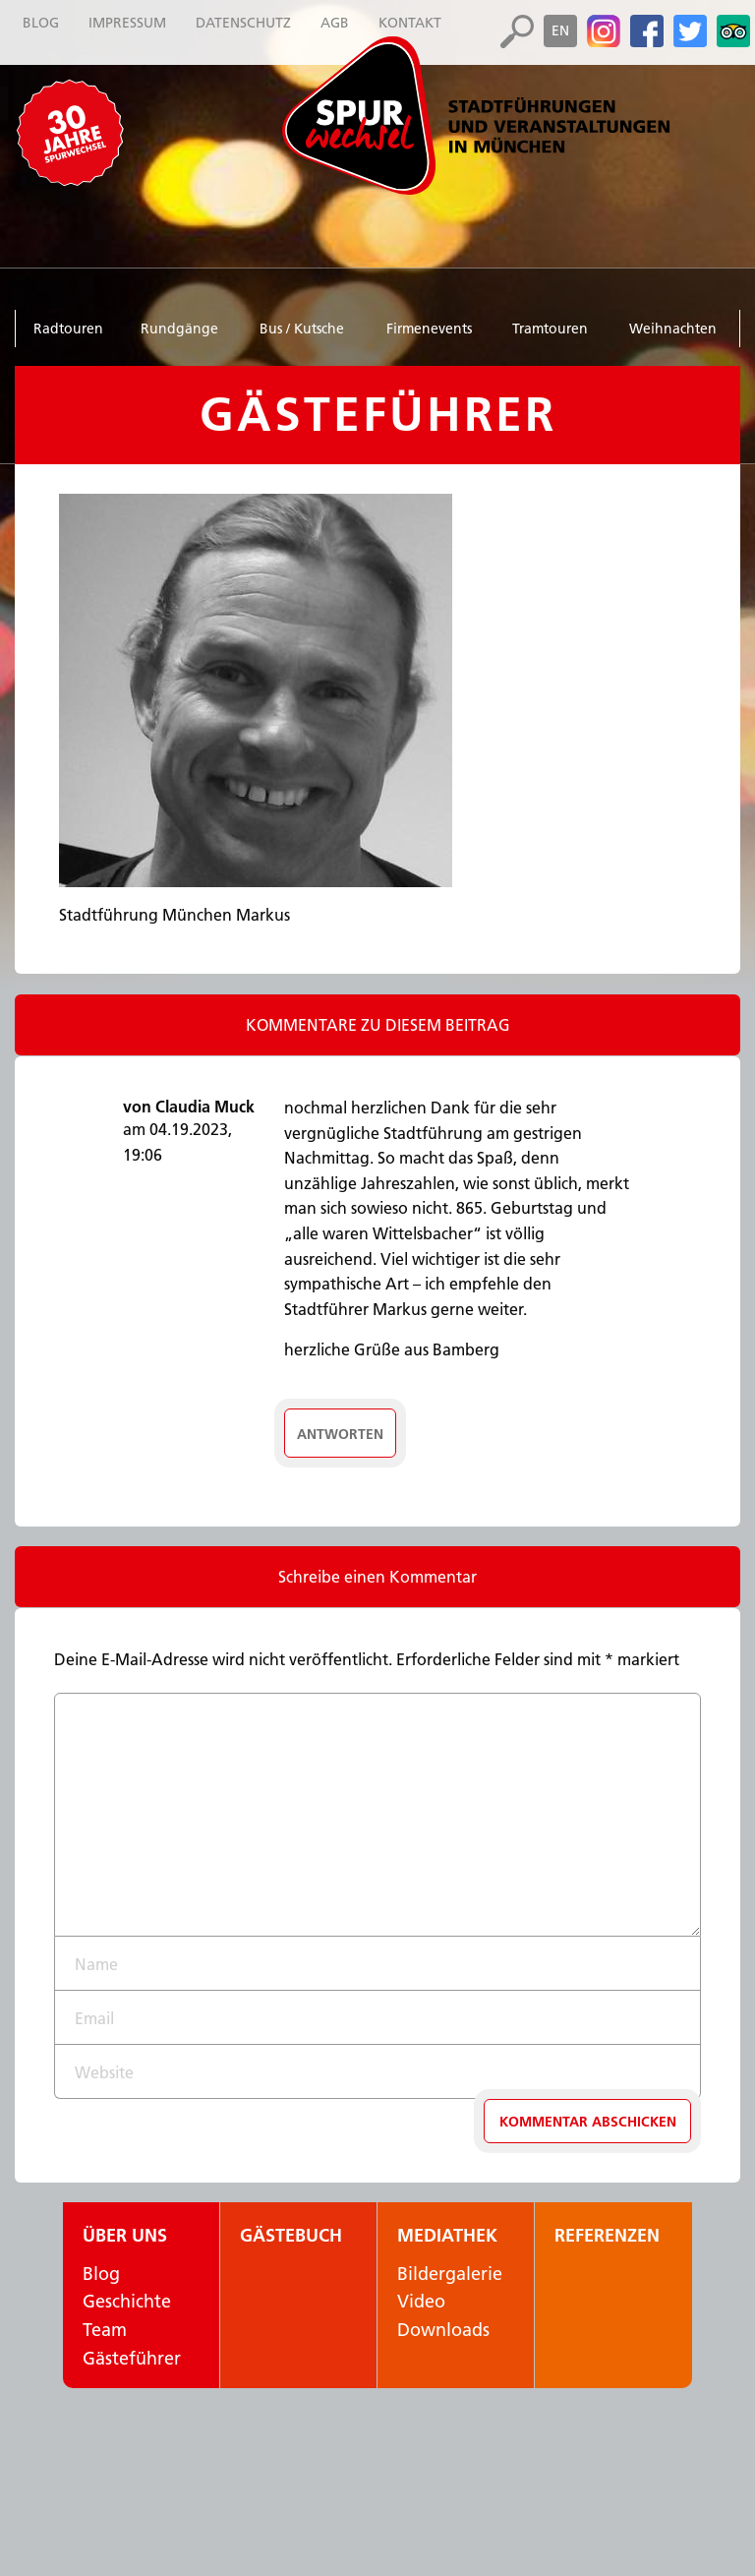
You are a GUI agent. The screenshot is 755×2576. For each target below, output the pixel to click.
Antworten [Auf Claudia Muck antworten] (340, 1434)
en (560, 30)
